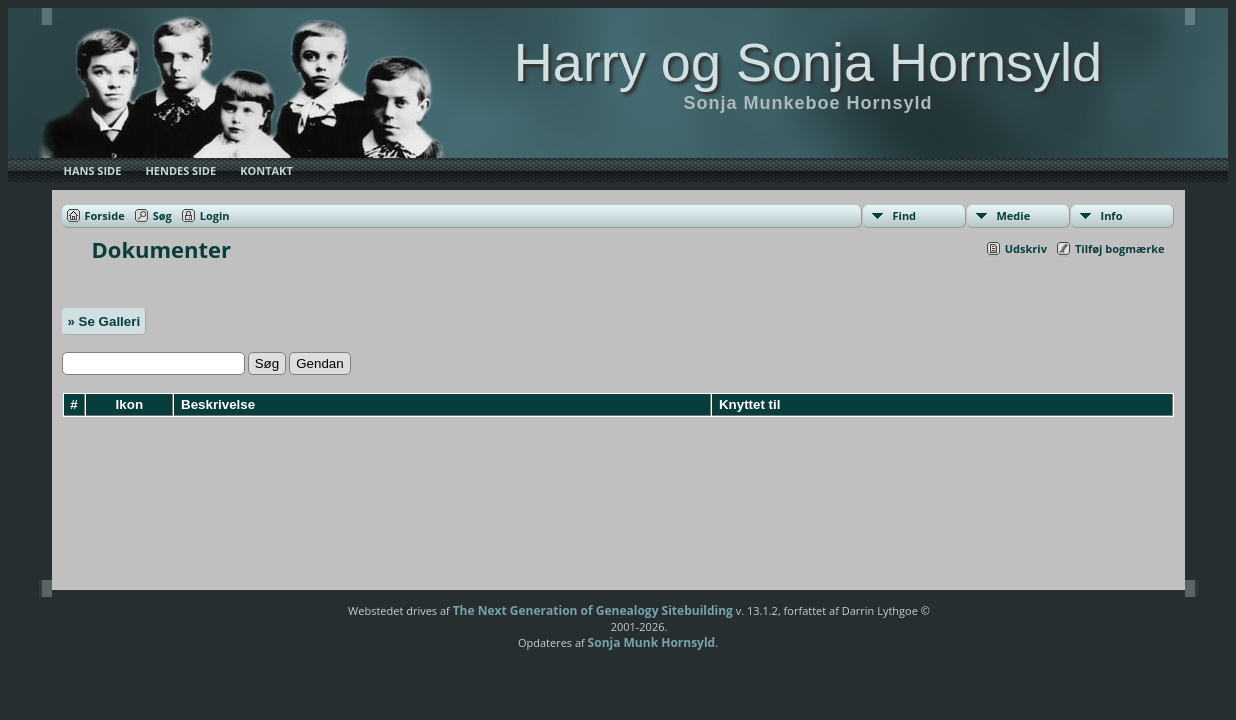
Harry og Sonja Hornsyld (808, 62)
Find (905, 215)
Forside (105, 215)
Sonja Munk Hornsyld (652, 642)
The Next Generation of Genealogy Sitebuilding (593, 610)
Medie (1014, 215)
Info (1112, 215)
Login (215, 215)
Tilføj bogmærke (1120, 248)
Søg (162, 215)
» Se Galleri (104, 321)
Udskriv (1026, 248)
